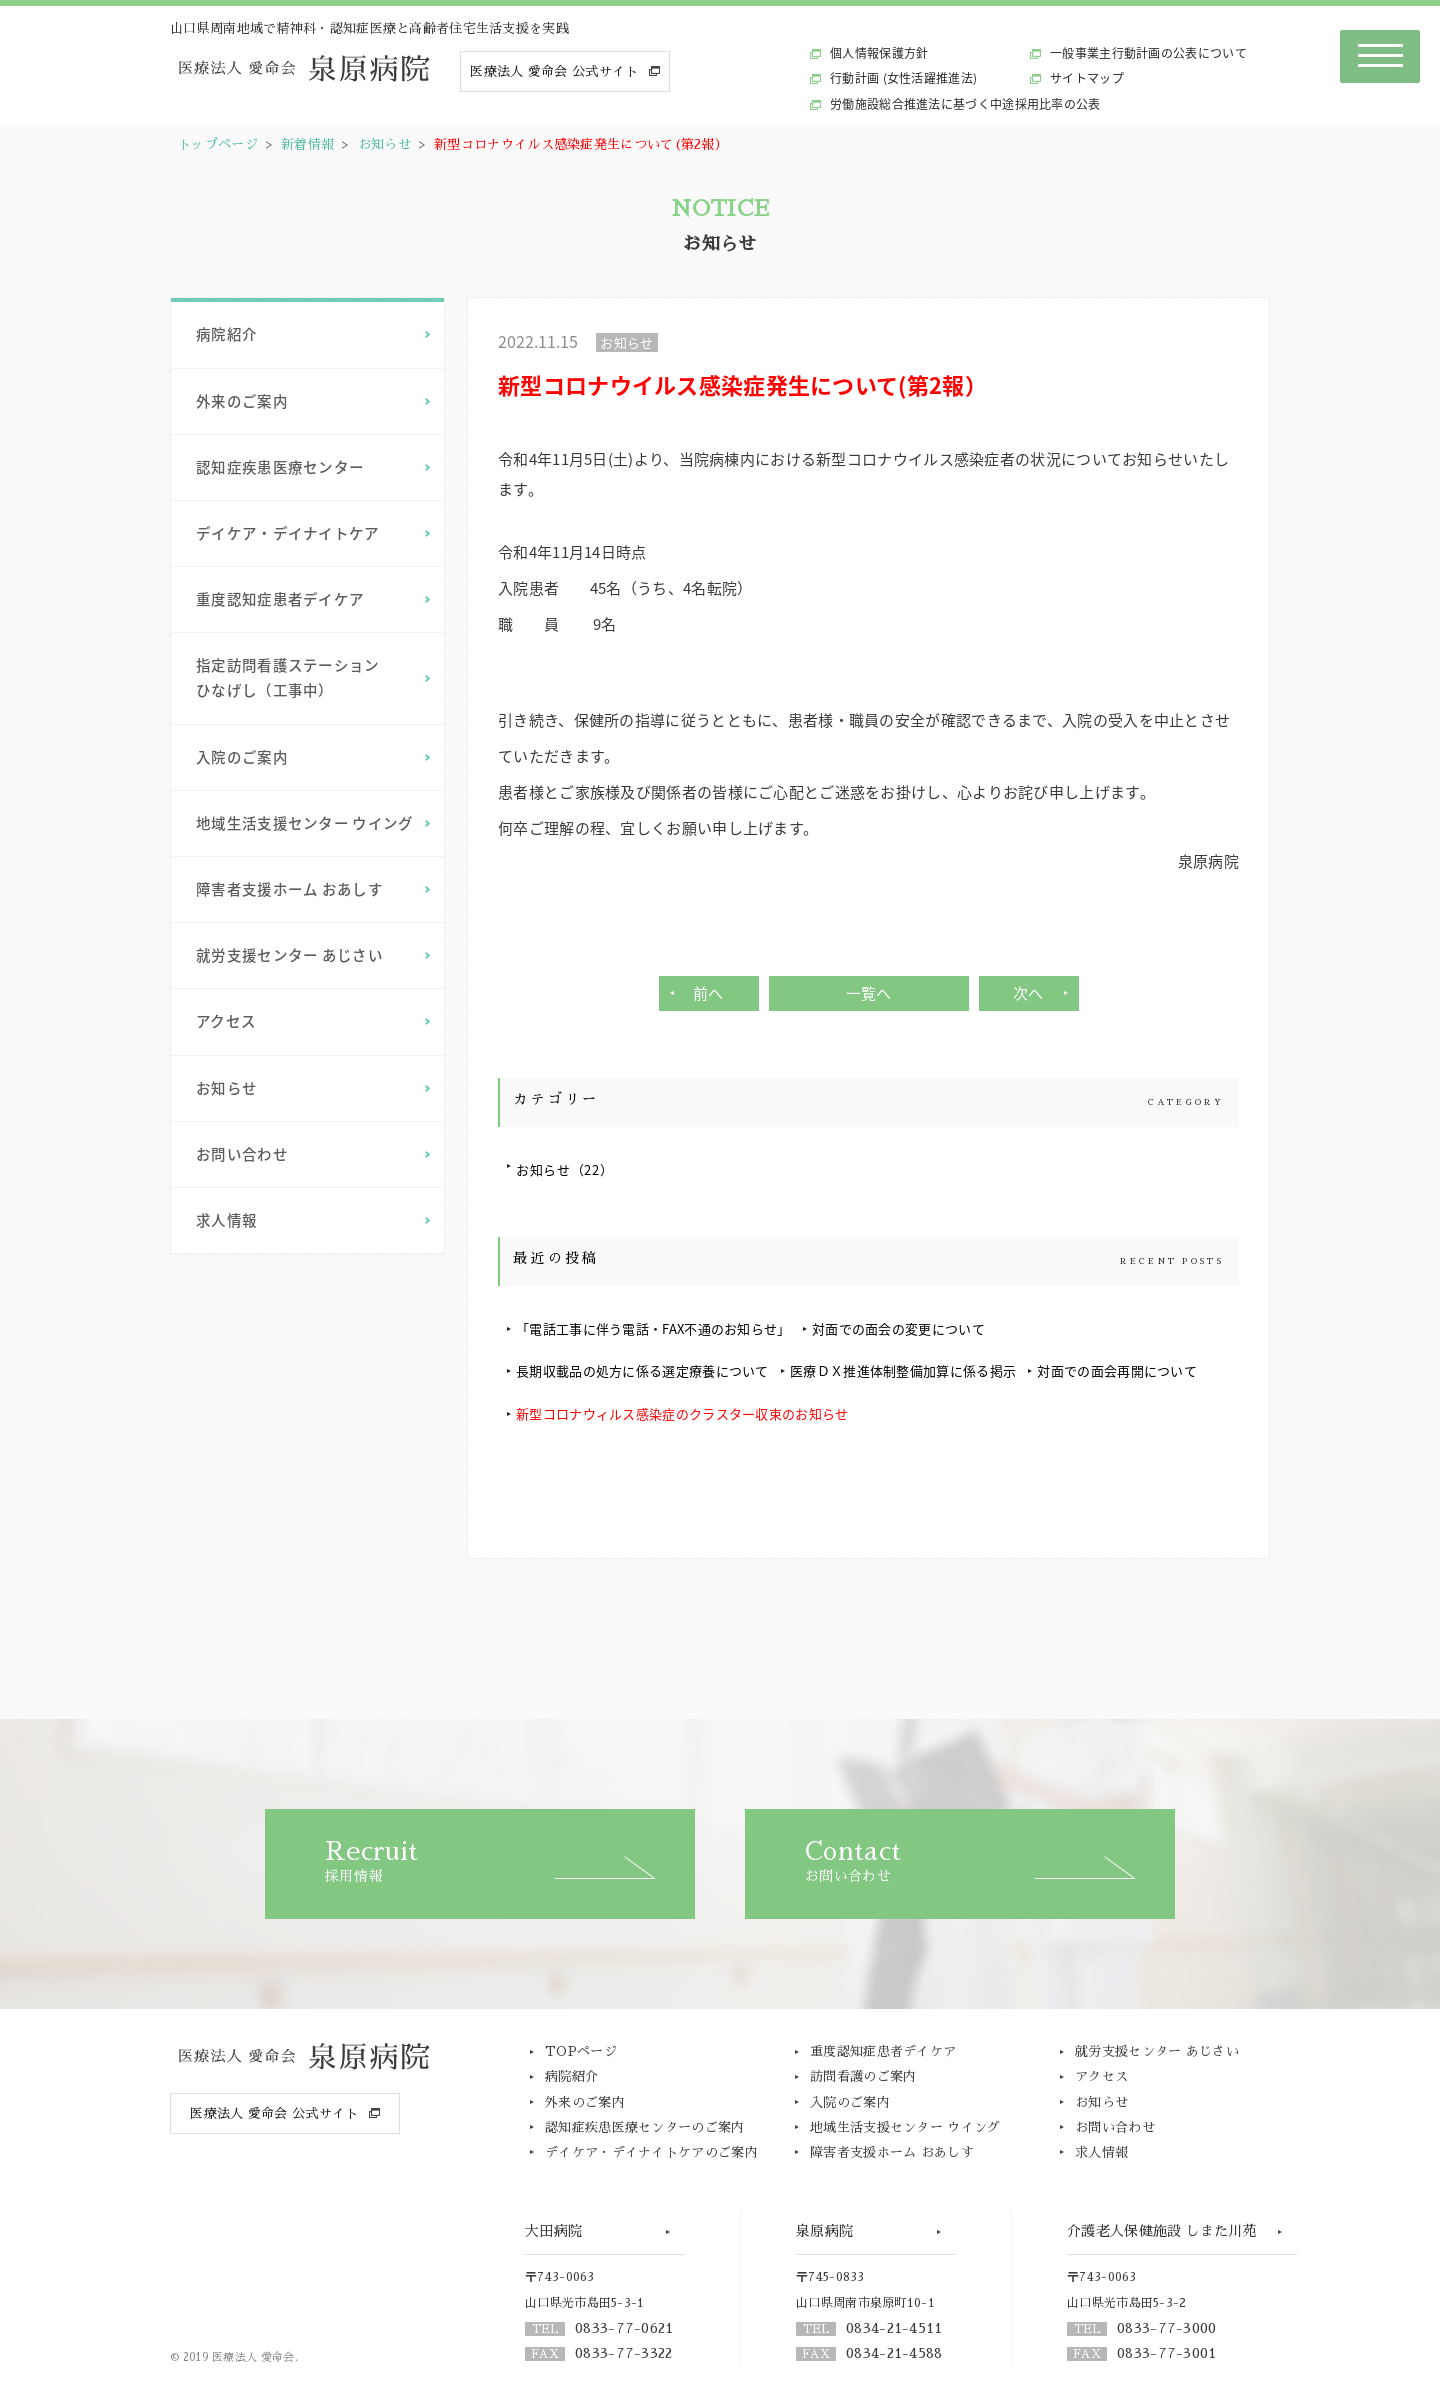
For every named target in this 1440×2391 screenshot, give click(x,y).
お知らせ (384, 144)
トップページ (218, 144)
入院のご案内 (242, 757)
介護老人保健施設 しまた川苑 (1162, 2231)
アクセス (226, 1021)
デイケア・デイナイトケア (288, 533)
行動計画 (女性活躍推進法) (903, 78)
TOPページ (581, 2051)
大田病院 (553, 2231)
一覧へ (869, 993)
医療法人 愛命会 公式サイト (554, 71)
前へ (708, 993)
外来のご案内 (242, 401)
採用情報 (510, 1861)
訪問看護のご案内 (863, 2076)
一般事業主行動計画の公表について (1148, 53)
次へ (1028, 993)
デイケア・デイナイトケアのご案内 (651, 2152)
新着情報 (307, 144)
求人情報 (226, 1220)
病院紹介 (226, 334)
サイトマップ (1087, 78)
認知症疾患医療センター (280, 467)
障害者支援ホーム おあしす (289, 889)
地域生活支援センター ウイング (305, 823)
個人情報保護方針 (879, 53)
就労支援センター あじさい (289, 955)
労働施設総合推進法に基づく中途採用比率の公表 (965, 104)
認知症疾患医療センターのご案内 (645, 2127)
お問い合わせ (242, 1154)
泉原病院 (824, 2231)
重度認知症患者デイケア (280, 599)
